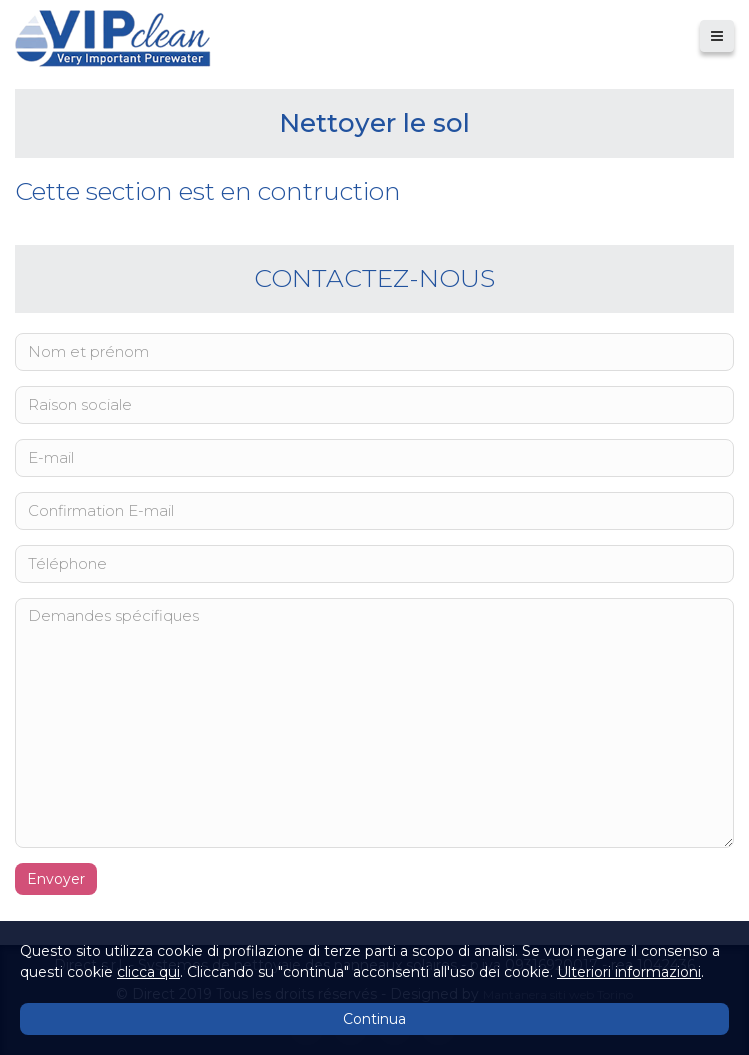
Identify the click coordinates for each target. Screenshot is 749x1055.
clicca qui (148, 972)
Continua (374, 1019)
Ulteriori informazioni (629, 972)
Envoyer (56, 879)
